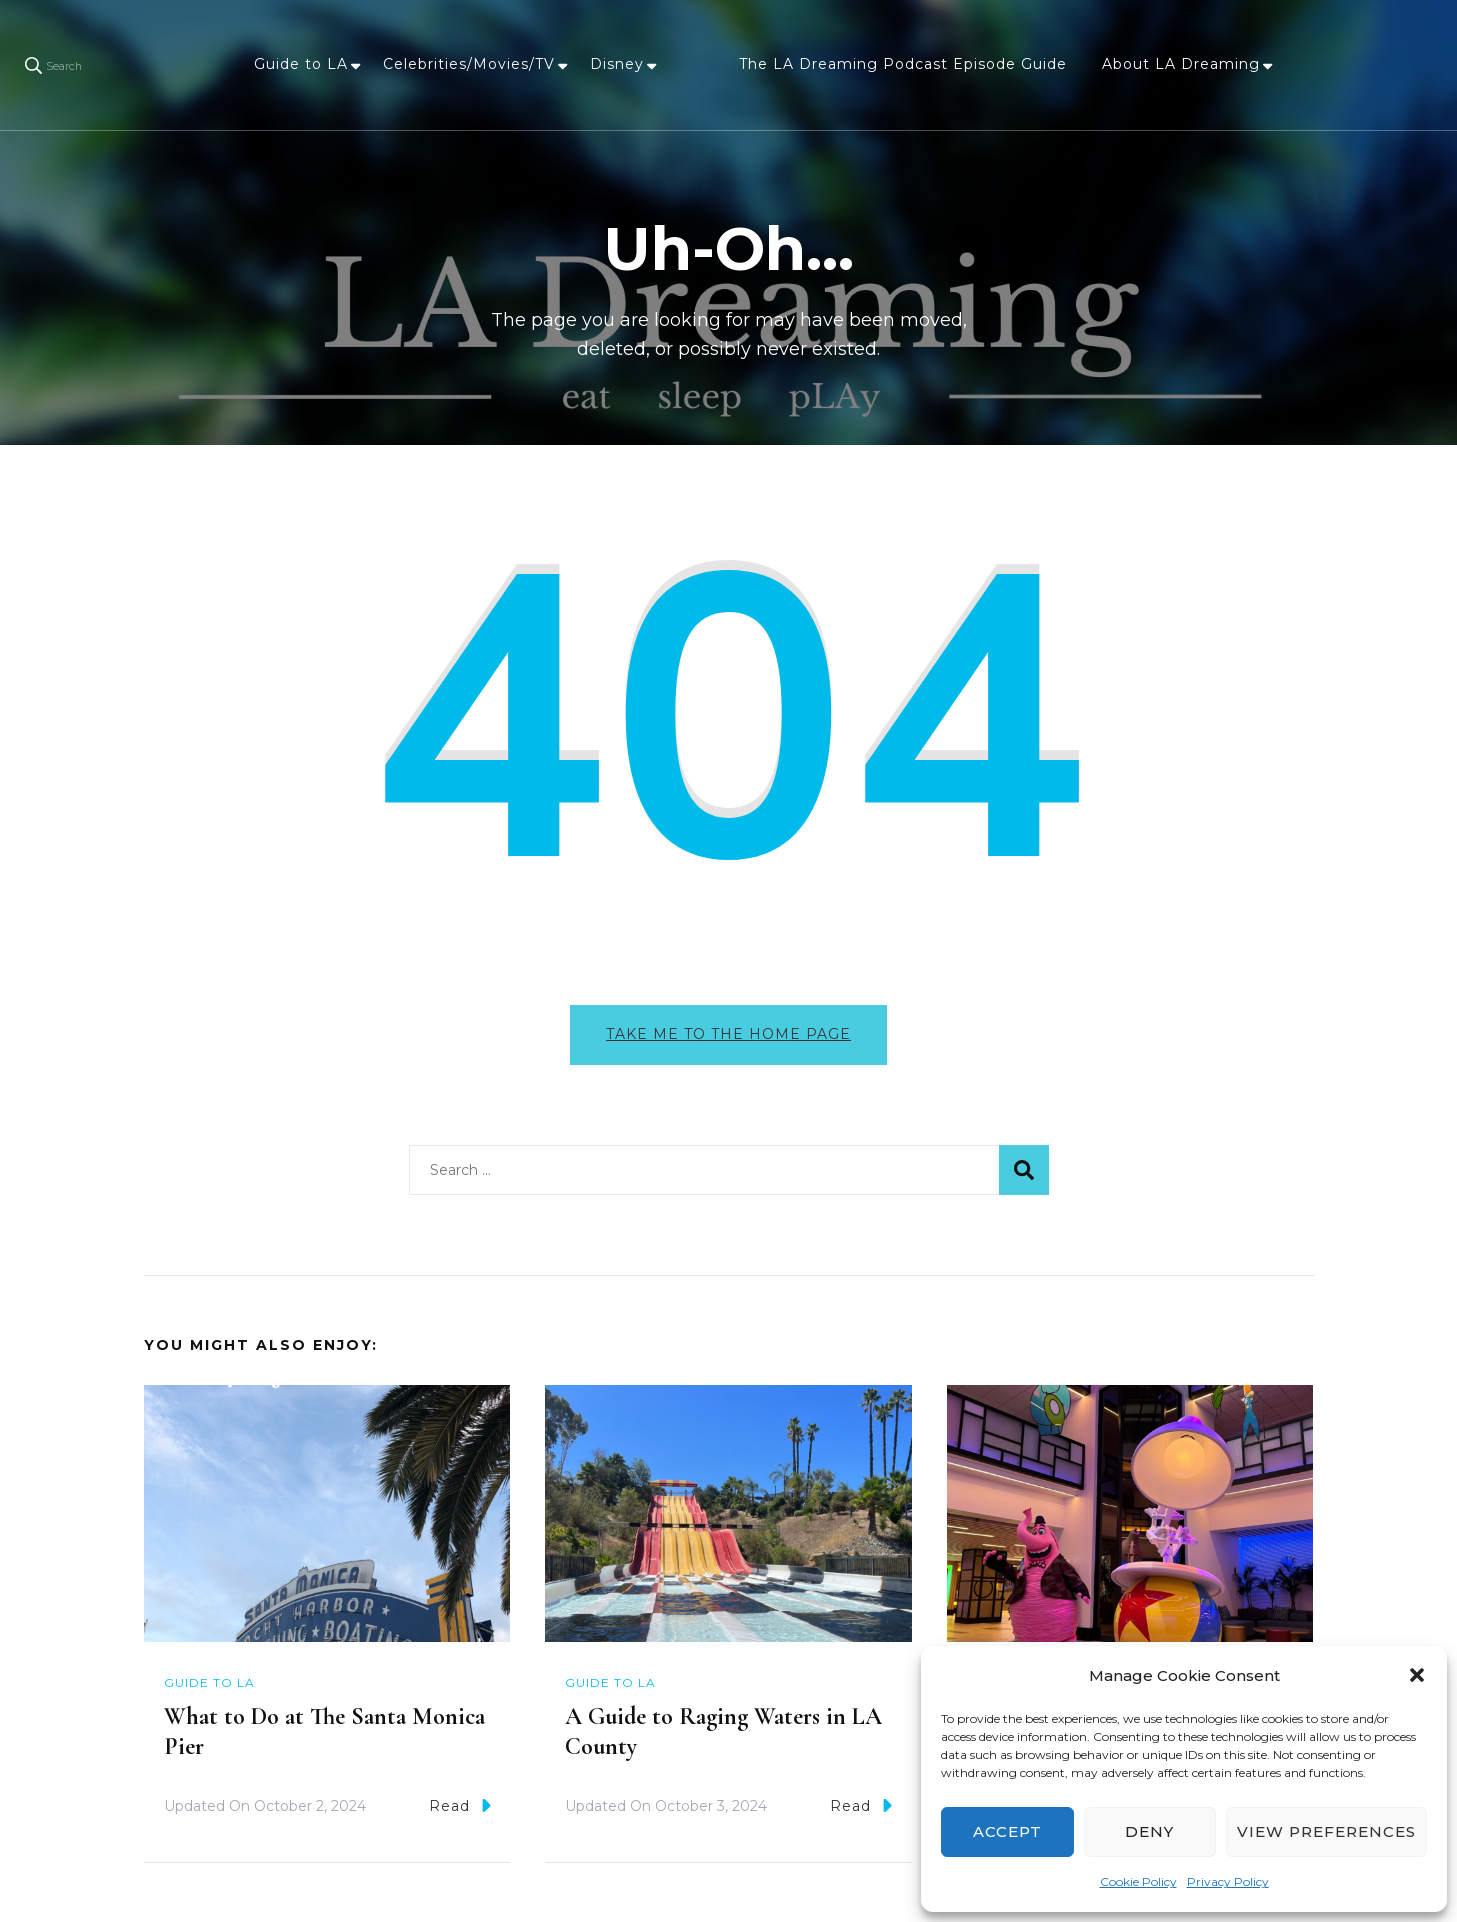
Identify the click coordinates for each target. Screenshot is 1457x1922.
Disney (617, 64)
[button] (1417, 1675)
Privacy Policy (1228, 1881)
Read (460, 1805)
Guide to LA (301, 64)
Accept (1007, 1831)
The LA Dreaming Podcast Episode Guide (903, 64)
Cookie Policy (1138, 1881)
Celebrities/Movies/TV (469, 64)
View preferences (1326, 1831)
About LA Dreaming (1181, 64)
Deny (1149, 1831)
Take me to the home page (728, 1034)
